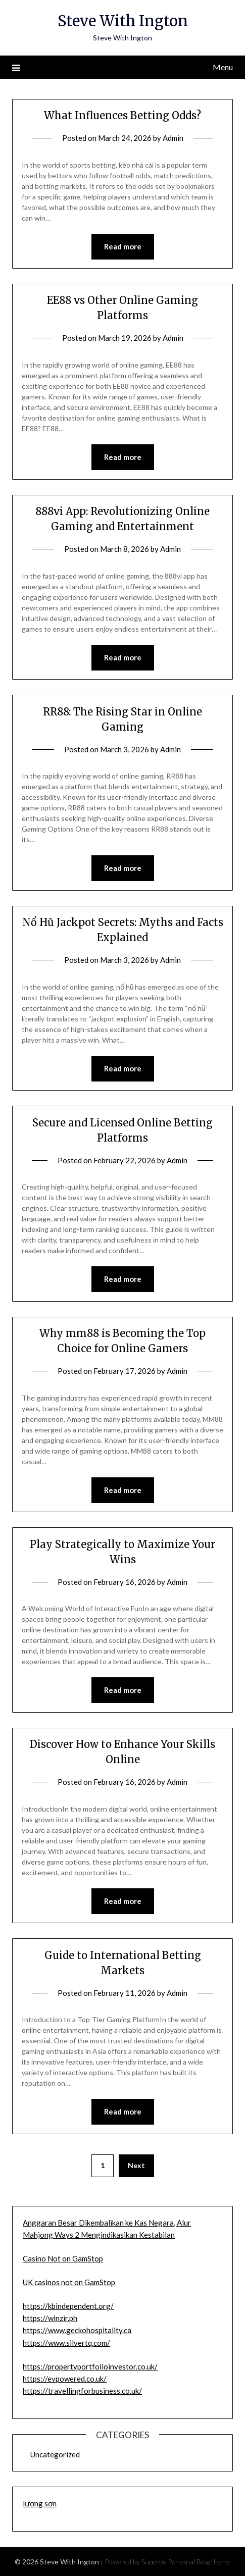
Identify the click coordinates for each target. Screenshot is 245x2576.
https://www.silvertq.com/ (66, 2342)
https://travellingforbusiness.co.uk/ (82, 2390)
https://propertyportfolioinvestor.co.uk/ (90, 2366)
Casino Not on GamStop (63, 2258)
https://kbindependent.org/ (68, 2305)
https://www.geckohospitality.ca (77, 2330)
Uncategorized (55, 2454)
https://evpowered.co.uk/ (65, 2378)
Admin (173, 137)
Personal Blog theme (199, 2561)
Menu (223, 67)
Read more (122, 246)
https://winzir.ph (50, 2318)
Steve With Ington (123, 21)
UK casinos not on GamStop (69, 2282)
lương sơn (40, 2503)
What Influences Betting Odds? (122, 115)
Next (136, 2165)
